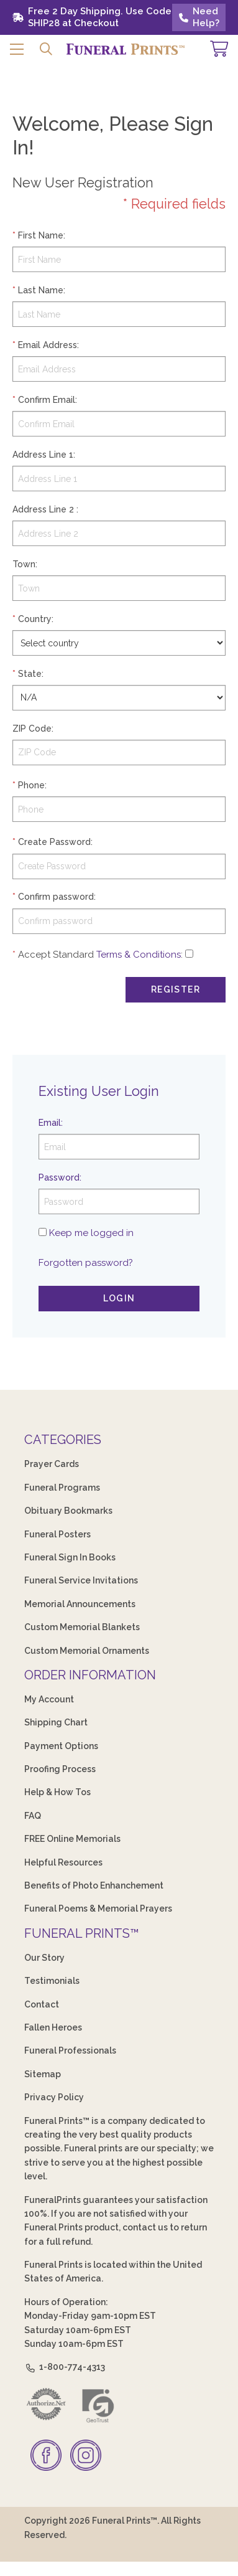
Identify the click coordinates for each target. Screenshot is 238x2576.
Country (35, 619)
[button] (16, 49)
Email (50, 1123)
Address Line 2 (43, 509)
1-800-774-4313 (64, 2367)
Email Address (47, 345)
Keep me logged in (91, 1232)
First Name (40, 235)
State (30, 674)
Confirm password (56, 897)
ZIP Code (32, 729)
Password (59, 1177)
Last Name (40, 290)
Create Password (54, 842)
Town (23, 564)
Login (119, 1298)
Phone (31, 785)
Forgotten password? (86, 1262)
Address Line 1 (42, 455)
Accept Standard (56, 954)
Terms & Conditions (138, 954)
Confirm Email (46, 400)
